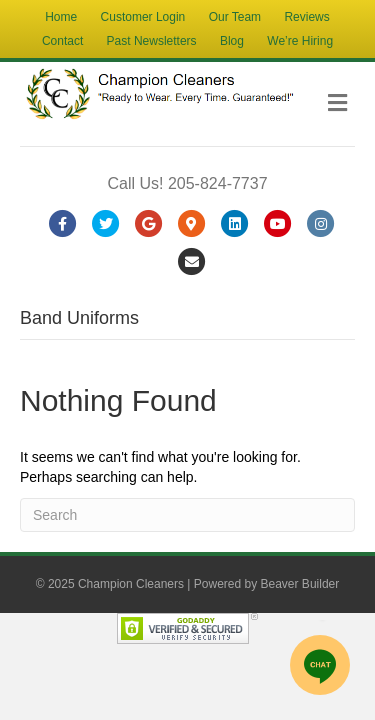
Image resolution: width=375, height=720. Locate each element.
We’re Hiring (300, 41)
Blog (232, 41)
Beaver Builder (300, 584)
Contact (62, 41)
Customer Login (143, 17)
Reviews (306, 17)
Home (61, 17)
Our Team (235, 17)
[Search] (187, 515)
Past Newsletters (152, 41)
